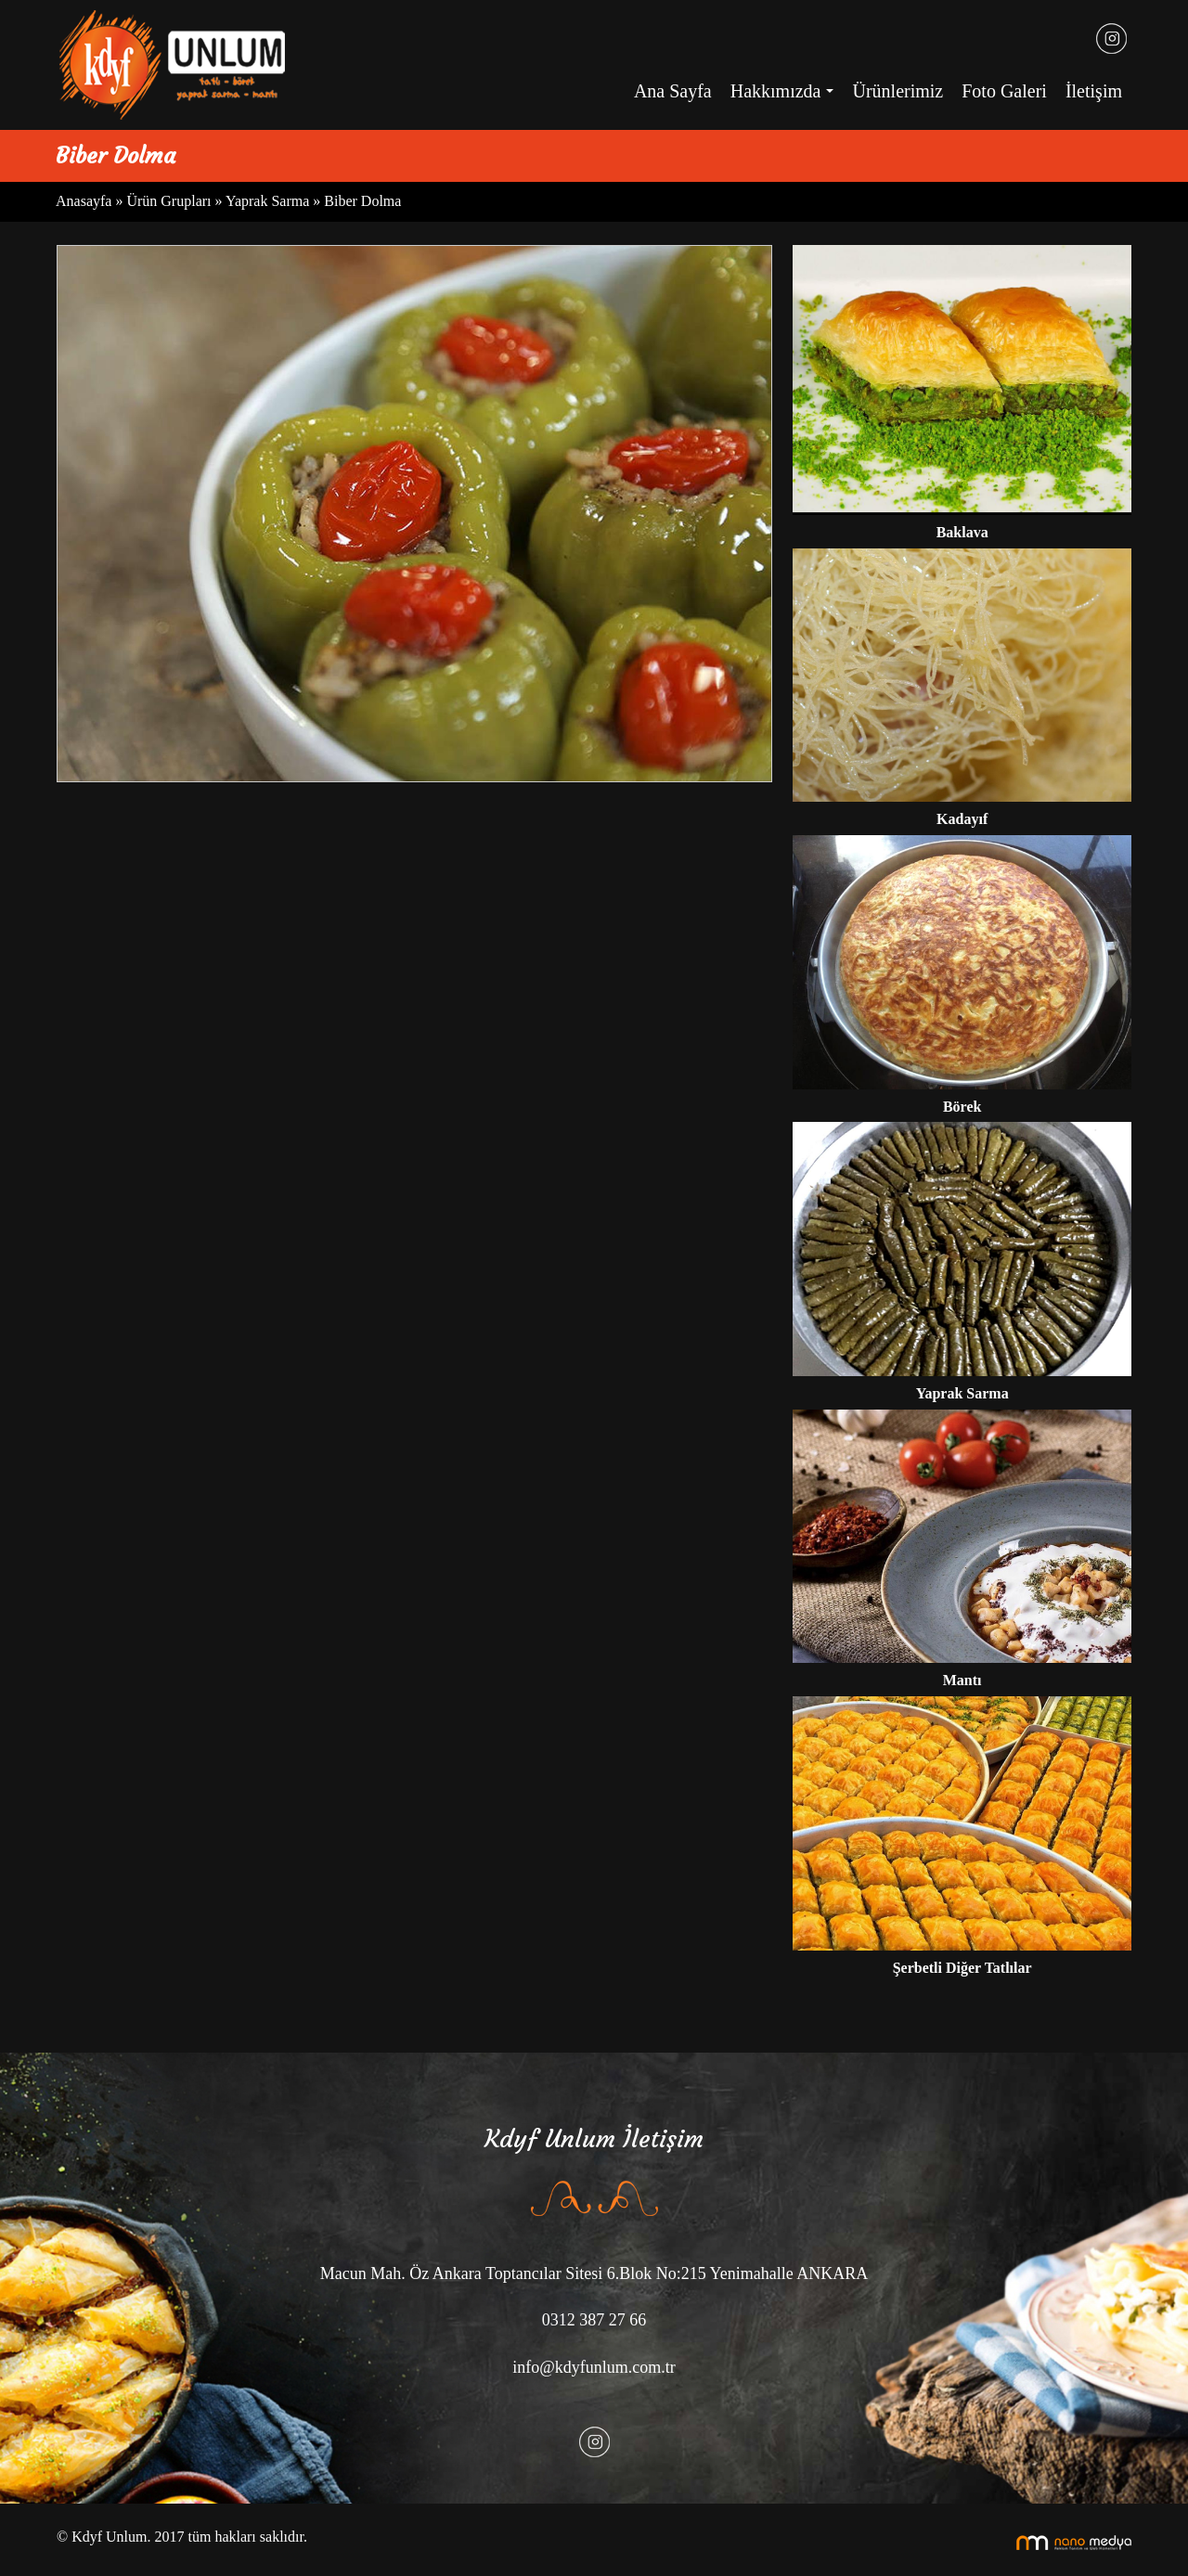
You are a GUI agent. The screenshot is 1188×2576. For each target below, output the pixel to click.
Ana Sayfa (673, 91)
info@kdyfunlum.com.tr (594, 2367)
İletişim (1093, 91)
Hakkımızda (787, 96)
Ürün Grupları (170, 201)
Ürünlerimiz (897, 91)
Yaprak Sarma (267, 201)
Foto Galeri (1004, 91)
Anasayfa (85, 201)
